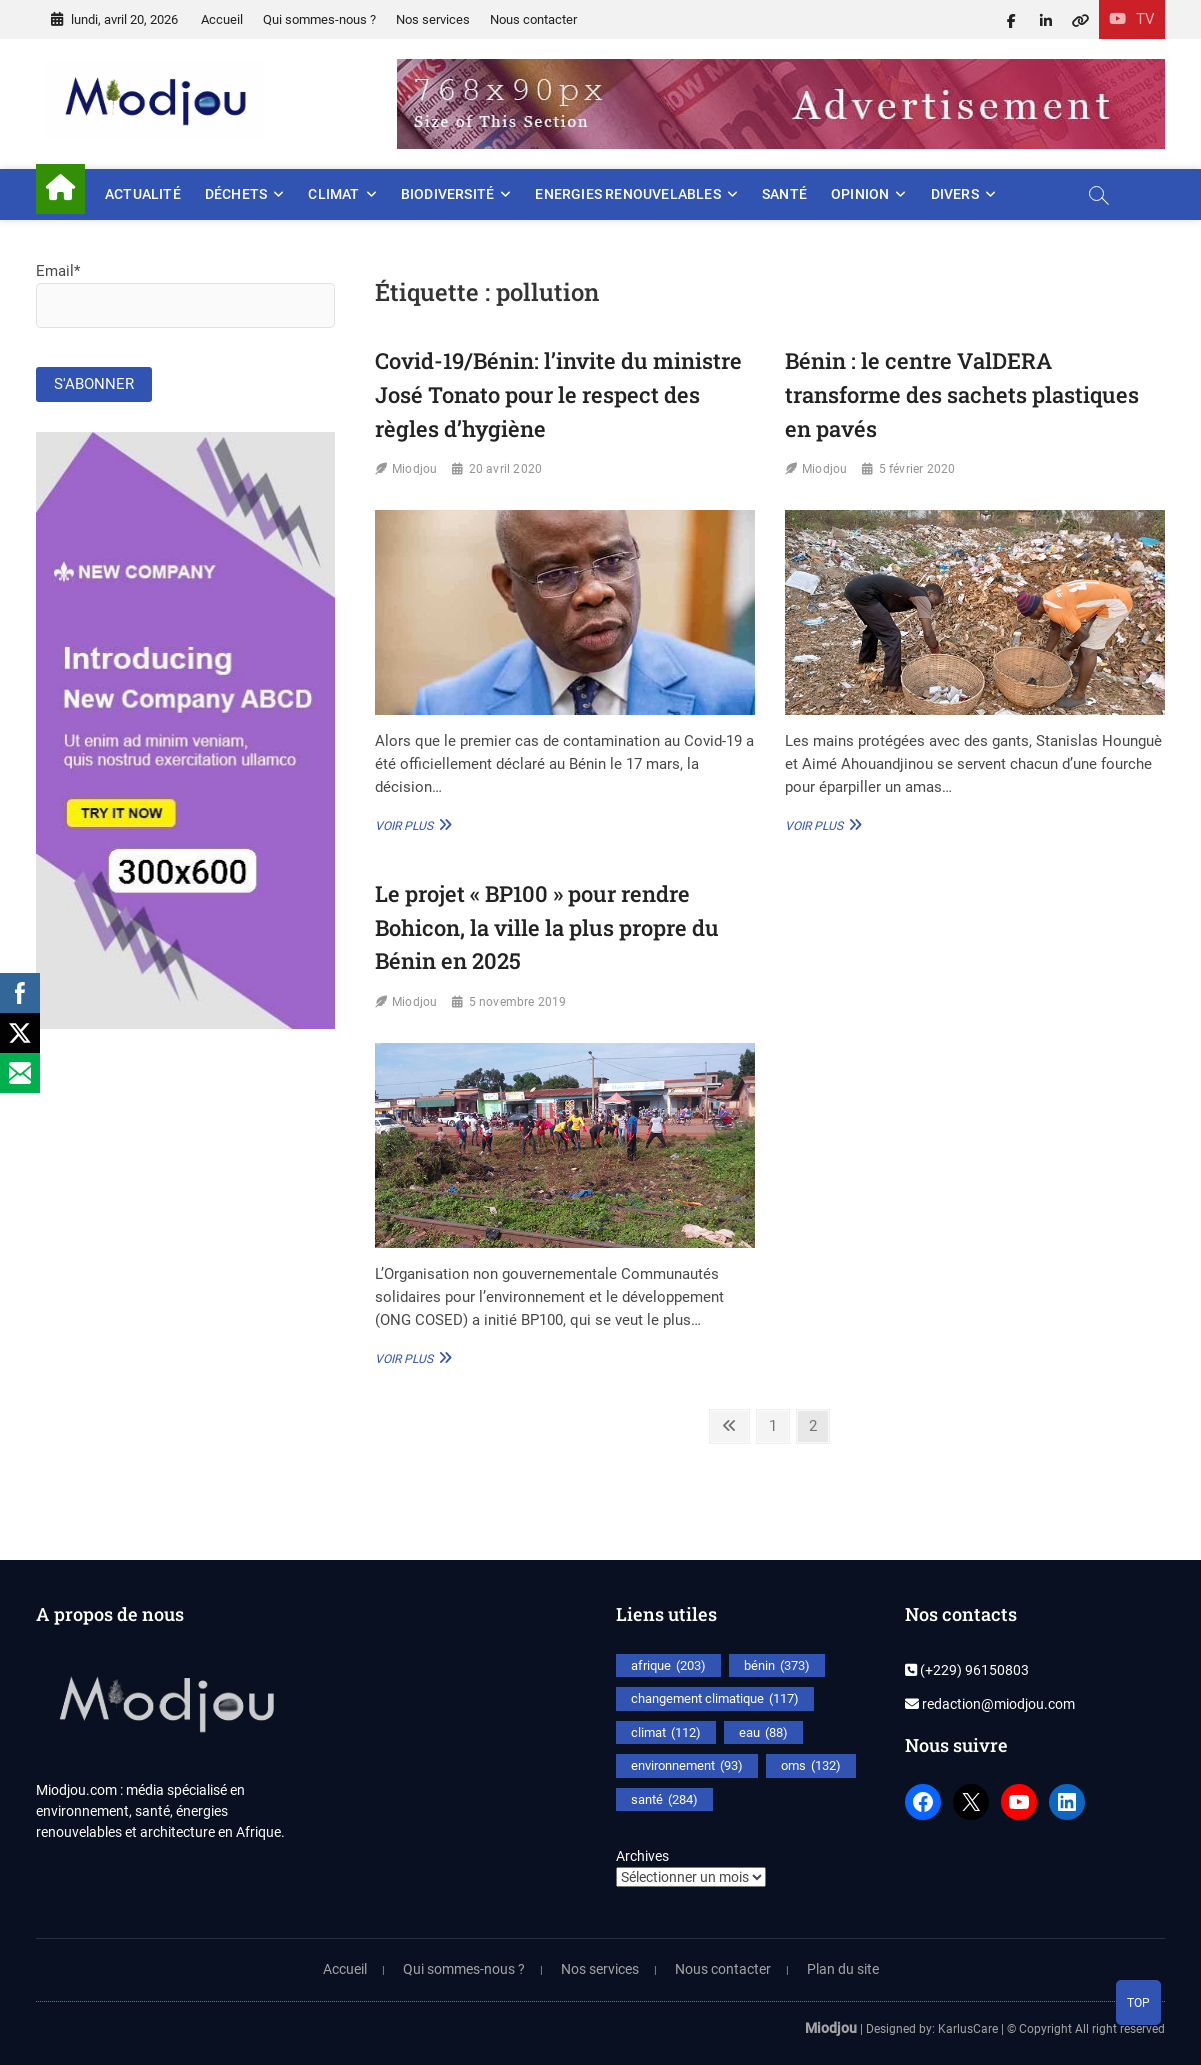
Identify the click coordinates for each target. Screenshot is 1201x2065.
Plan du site (843, 1969)
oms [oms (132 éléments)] (811, 1766)
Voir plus (411, 824)
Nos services (433, 19)
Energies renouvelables (627, 194)
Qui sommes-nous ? (319, 19)
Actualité (143, 194)
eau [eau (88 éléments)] (763, 1733)
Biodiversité (447, 194)
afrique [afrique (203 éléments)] (668, 1666)
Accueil (222, 19)
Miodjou (414, 469)
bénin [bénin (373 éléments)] (777, 1666)
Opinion (860, 194)
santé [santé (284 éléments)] (664, 1800)
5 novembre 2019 (518, 1002)
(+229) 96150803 (967, 1670)
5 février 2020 (917, 469)
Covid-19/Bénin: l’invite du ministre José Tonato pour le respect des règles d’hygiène (558, 394)
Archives (642, 1856)
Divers (955, 194)
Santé (784, 194)
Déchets (236, 194)
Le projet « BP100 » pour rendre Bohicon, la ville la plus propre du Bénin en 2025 (547, 927)
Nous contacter (533, 19)
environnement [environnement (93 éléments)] (687, 1766)
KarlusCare (968, 2029)
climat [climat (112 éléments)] (666, 1733)
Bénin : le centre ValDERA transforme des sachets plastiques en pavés (962, 394)
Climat (333, 194)
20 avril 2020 (506, 469)
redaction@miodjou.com (990, 1704)
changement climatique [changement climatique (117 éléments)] (715, 1699)
